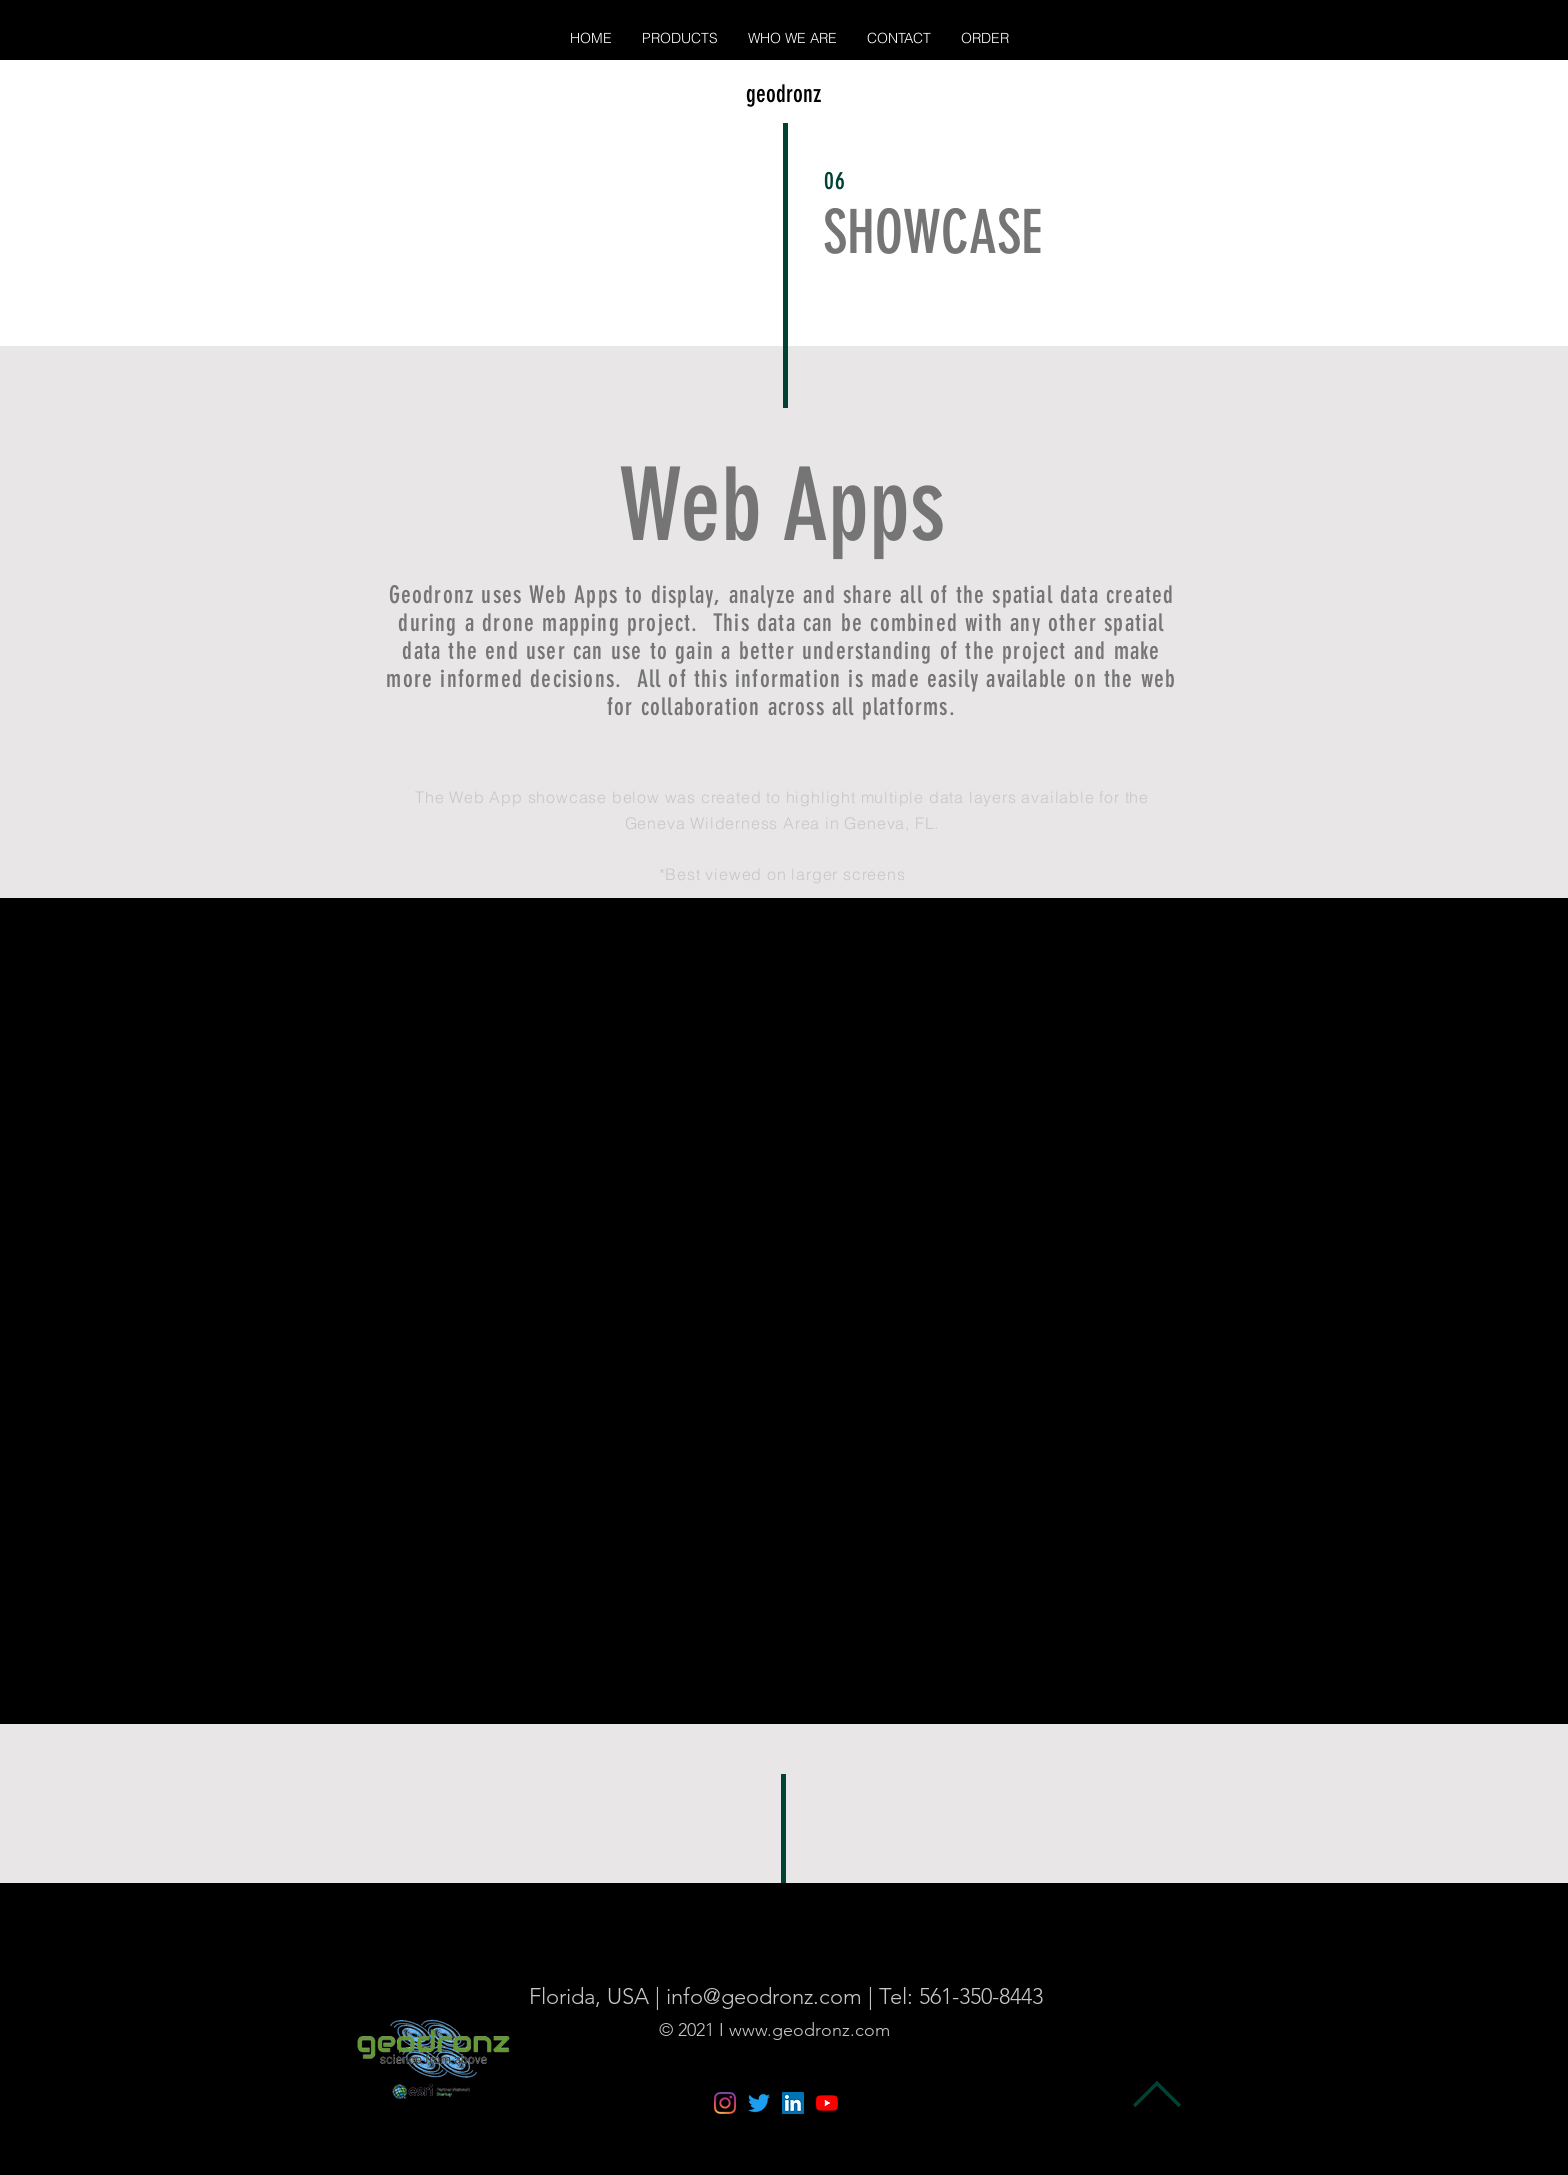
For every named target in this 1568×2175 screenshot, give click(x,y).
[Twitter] (759, 2103)
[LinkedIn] (793, 2103)
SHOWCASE (932, 232)
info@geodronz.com (764, 1996)
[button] (680, 38)
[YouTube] (827, 2103)
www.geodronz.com (809, 2030)
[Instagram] (725, 2103)
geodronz (783, 94)
